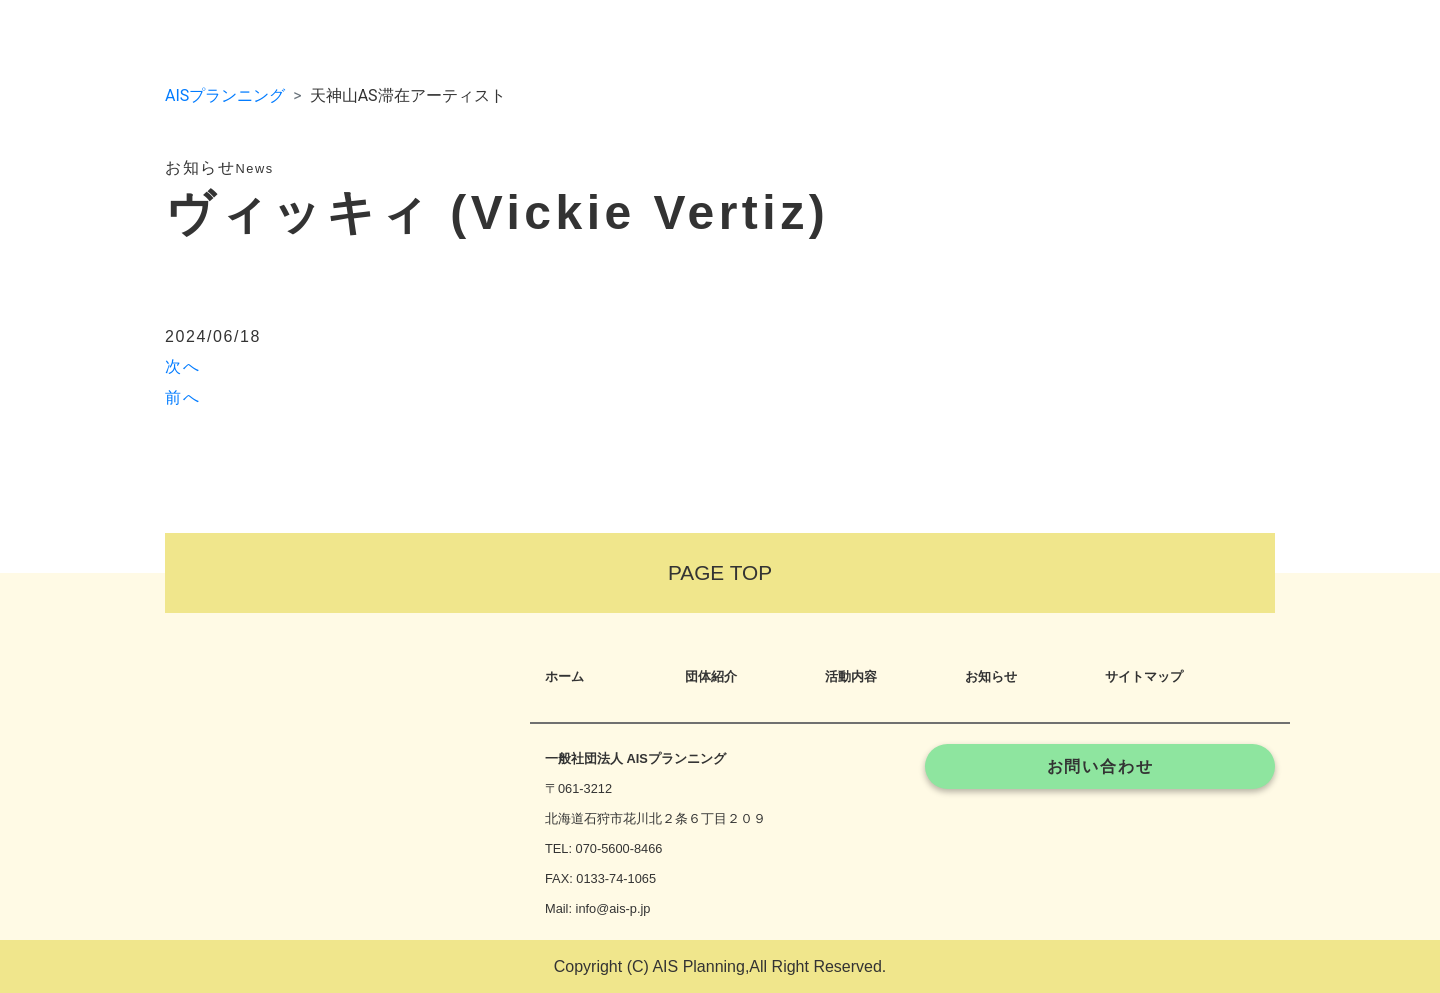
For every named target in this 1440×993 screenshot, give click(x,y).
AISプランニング (225, 95)
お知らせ (991, 676)
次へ (182, 366)
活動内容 (851, 676)
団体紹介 (711, 676)
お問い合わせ (1100, 766)
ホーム (564, 676)
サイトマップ (1144, 676)
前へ (182, 397)
